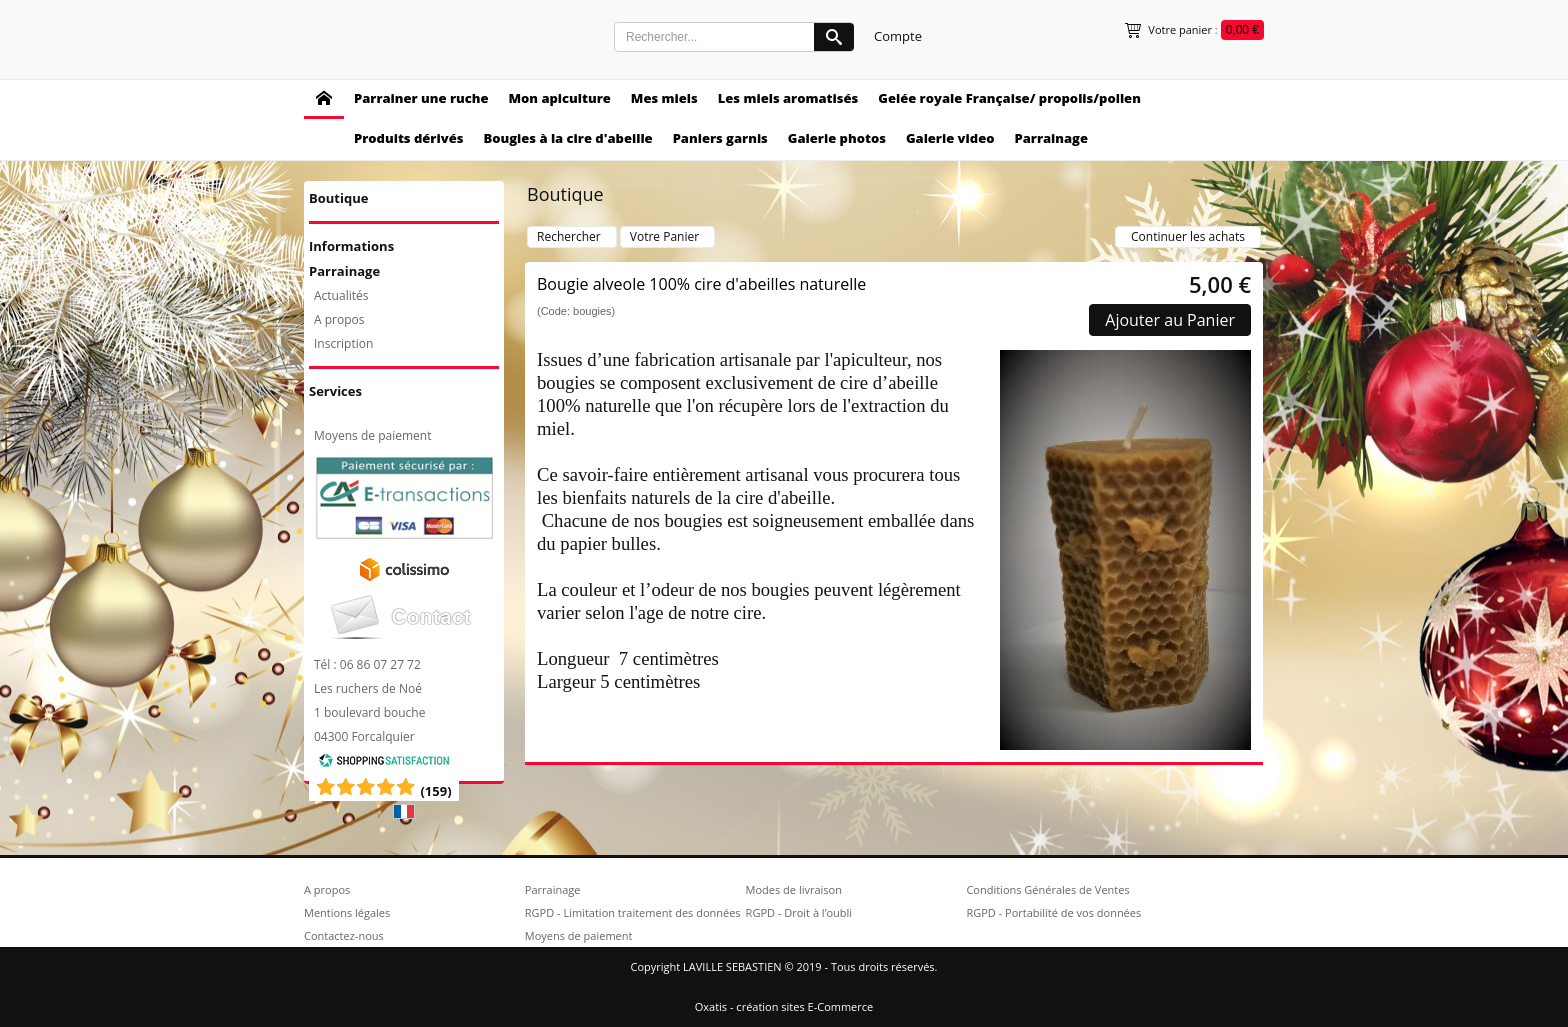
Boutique (338, 198)
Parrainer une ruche (421, 98)
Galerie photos (837, 138)
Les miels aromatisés (788, 98)
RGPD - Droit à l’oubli (799, 912)
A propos (339, 319)
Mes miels (664, 98)
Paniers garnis (720, 138)
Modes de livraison (794, 889)
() (435, 791)
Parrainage (1051, 138)
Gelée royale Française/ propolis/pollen (1009, 98)
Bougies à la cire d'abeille (567, 138)
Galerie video (950, 138)
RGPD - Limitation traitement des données (633, 912)
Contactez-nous (344, 935)
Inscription (343, 343)
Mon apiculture (559, 98)
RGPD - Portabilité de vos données (1053, 912)
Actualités (341, 295)
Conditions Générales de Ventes (1047, 889)
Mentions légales (347, 912)
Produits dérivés (408, 138)
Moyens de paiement (372, 435)
